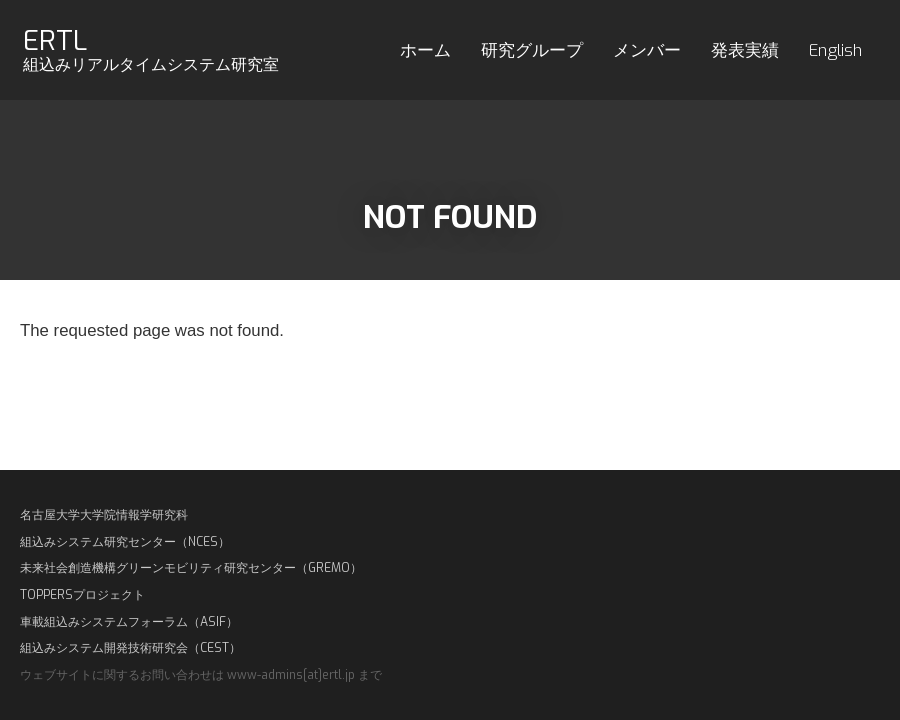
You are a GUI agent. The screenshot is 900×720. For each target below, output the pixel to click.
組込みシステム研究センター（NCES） (125, 542)
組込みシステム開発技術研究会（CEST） (130, 648)
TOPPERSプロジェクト (82, 595)
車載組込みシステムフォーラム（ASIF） (129, 622)
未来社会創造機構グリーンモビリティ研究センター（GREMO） (191, 568)
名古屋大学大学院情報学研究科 (104, 515)
